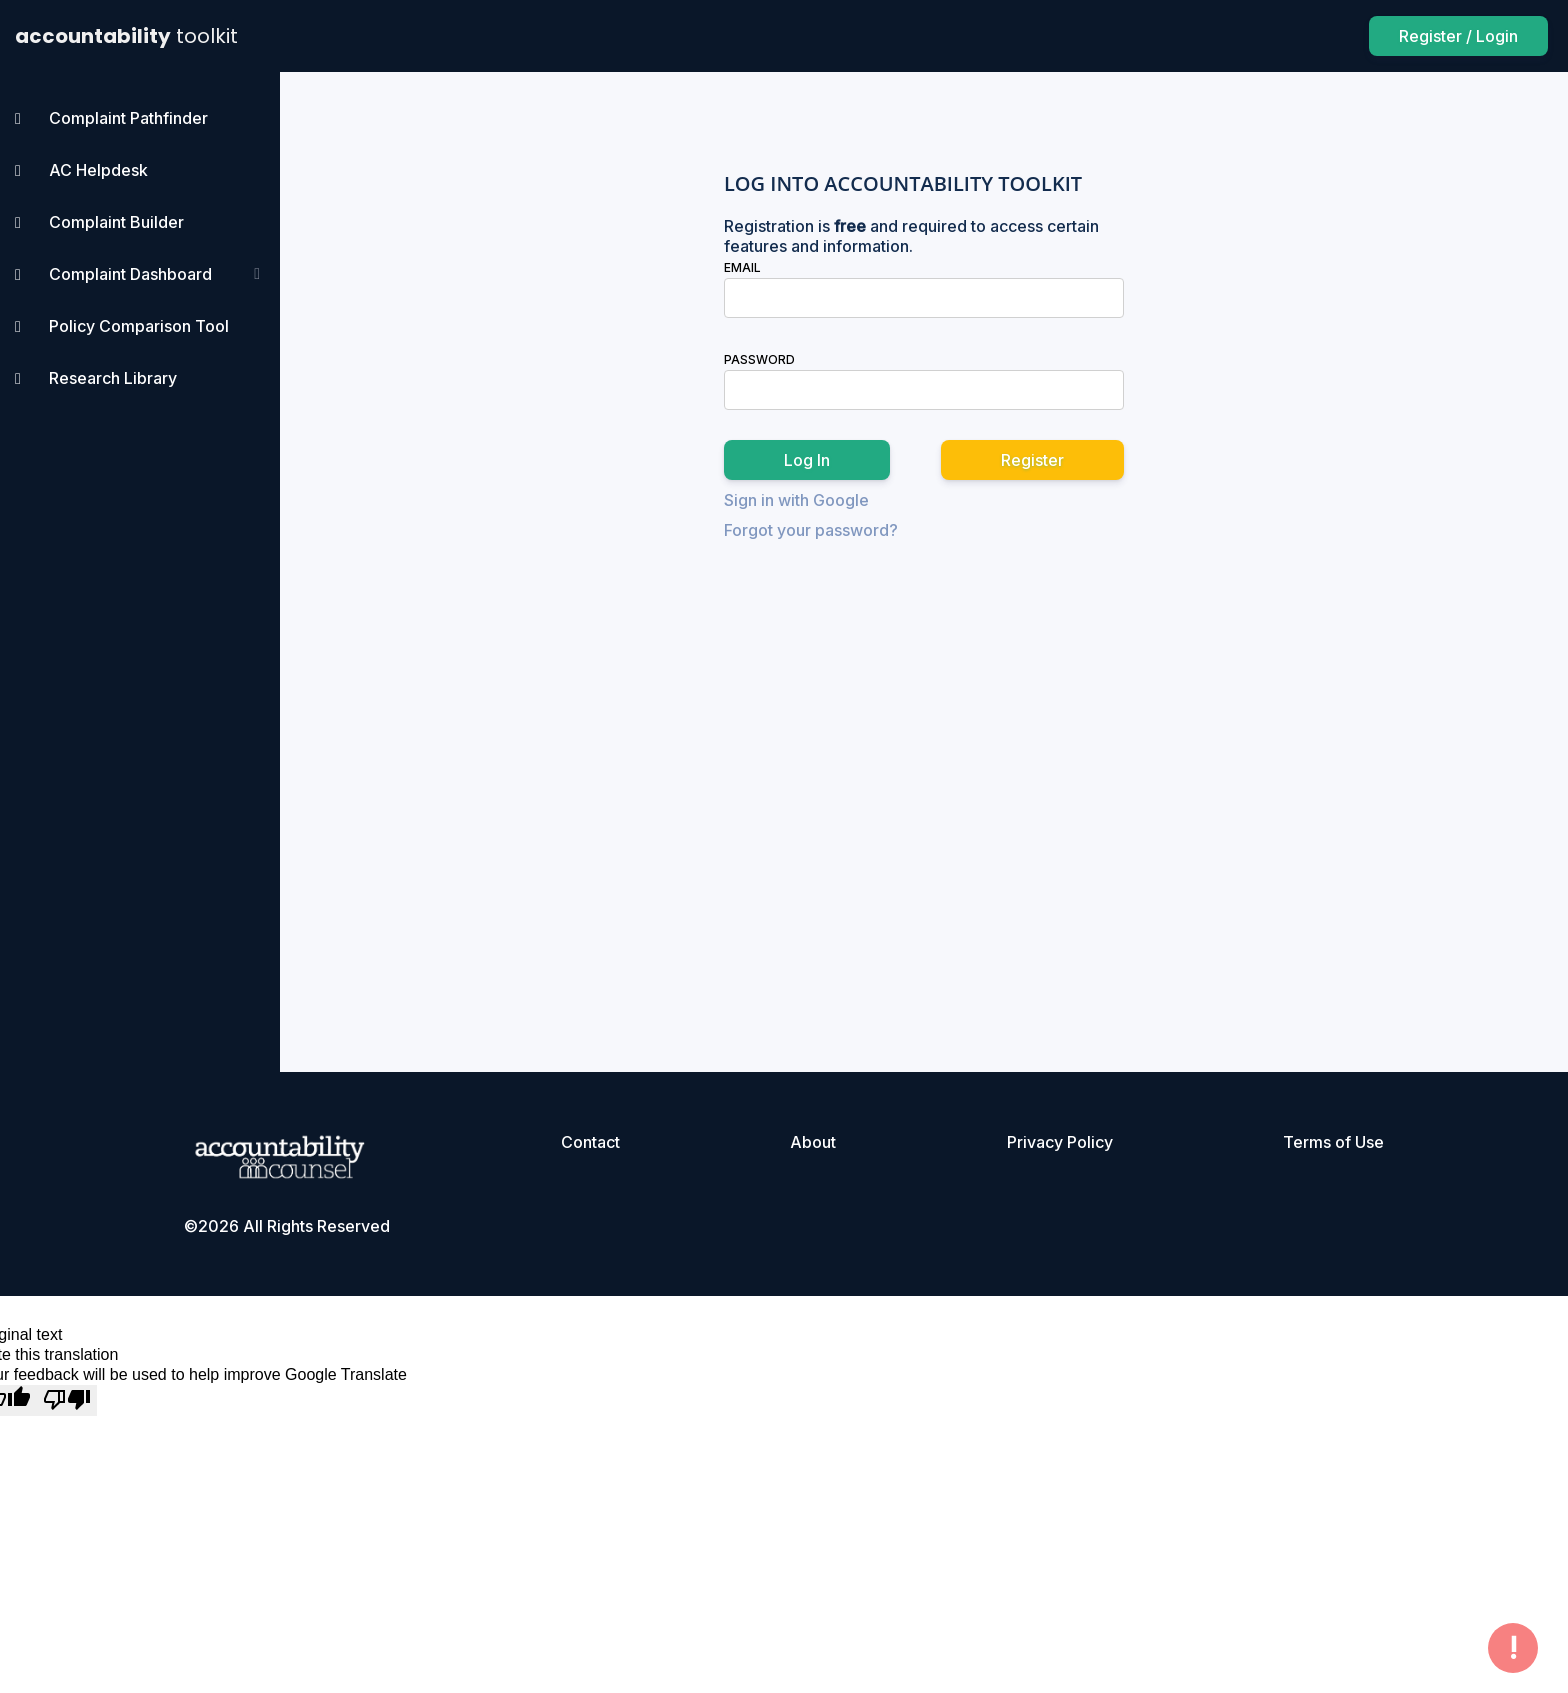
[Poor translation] (67, 1400)
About (813, 1142)
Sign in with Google (796, 500)
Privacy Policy (1060, 1142)
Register (1032, 460)
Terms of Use (1333, 1142)
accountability (126, 36)
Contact (590, 1142)
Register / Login (1458, 36)
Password (759, 359)
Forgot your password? (811, 530)
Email (742, 267)
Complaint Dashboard (130, 274)
